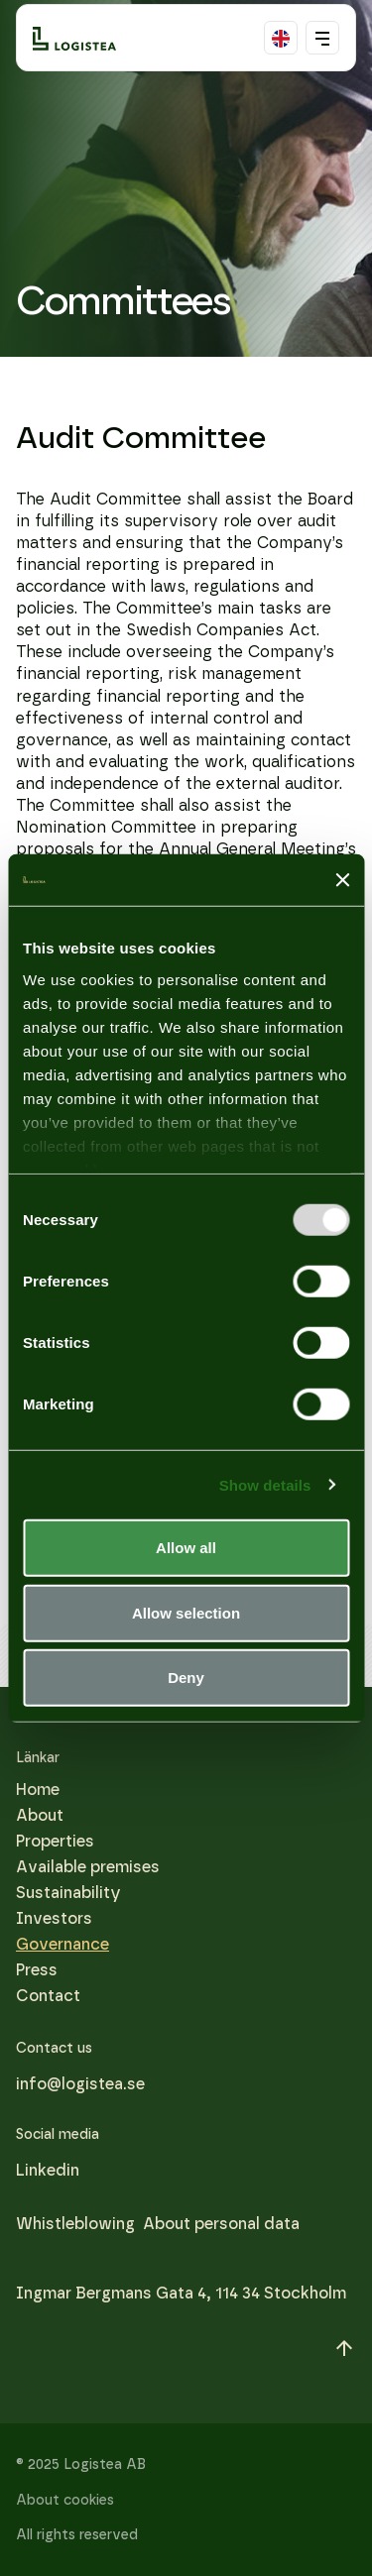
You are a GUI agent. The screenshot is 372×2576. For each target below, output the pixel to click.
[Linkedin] (47, 2171)
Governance (62, 1944)
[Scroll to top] (344, 2348)
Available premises (88, 1866)
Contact (48, 1995)
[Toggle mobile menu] (322, 38)
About (39, 1815)
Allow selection (186, 1612)
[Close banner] (342, 880)
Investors (54, 1918)
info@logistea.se (80, 2083)
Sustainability (68, 1892)
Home (38, 1789)
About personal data (221, 2223)
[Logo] (74, 38)
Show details (265, 1484)
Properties (55, 1841)
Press (37, 1969)
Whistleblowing (75, 2223)
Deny (186, 1677)
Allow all (186, 1547)
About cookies (65, 2500)
